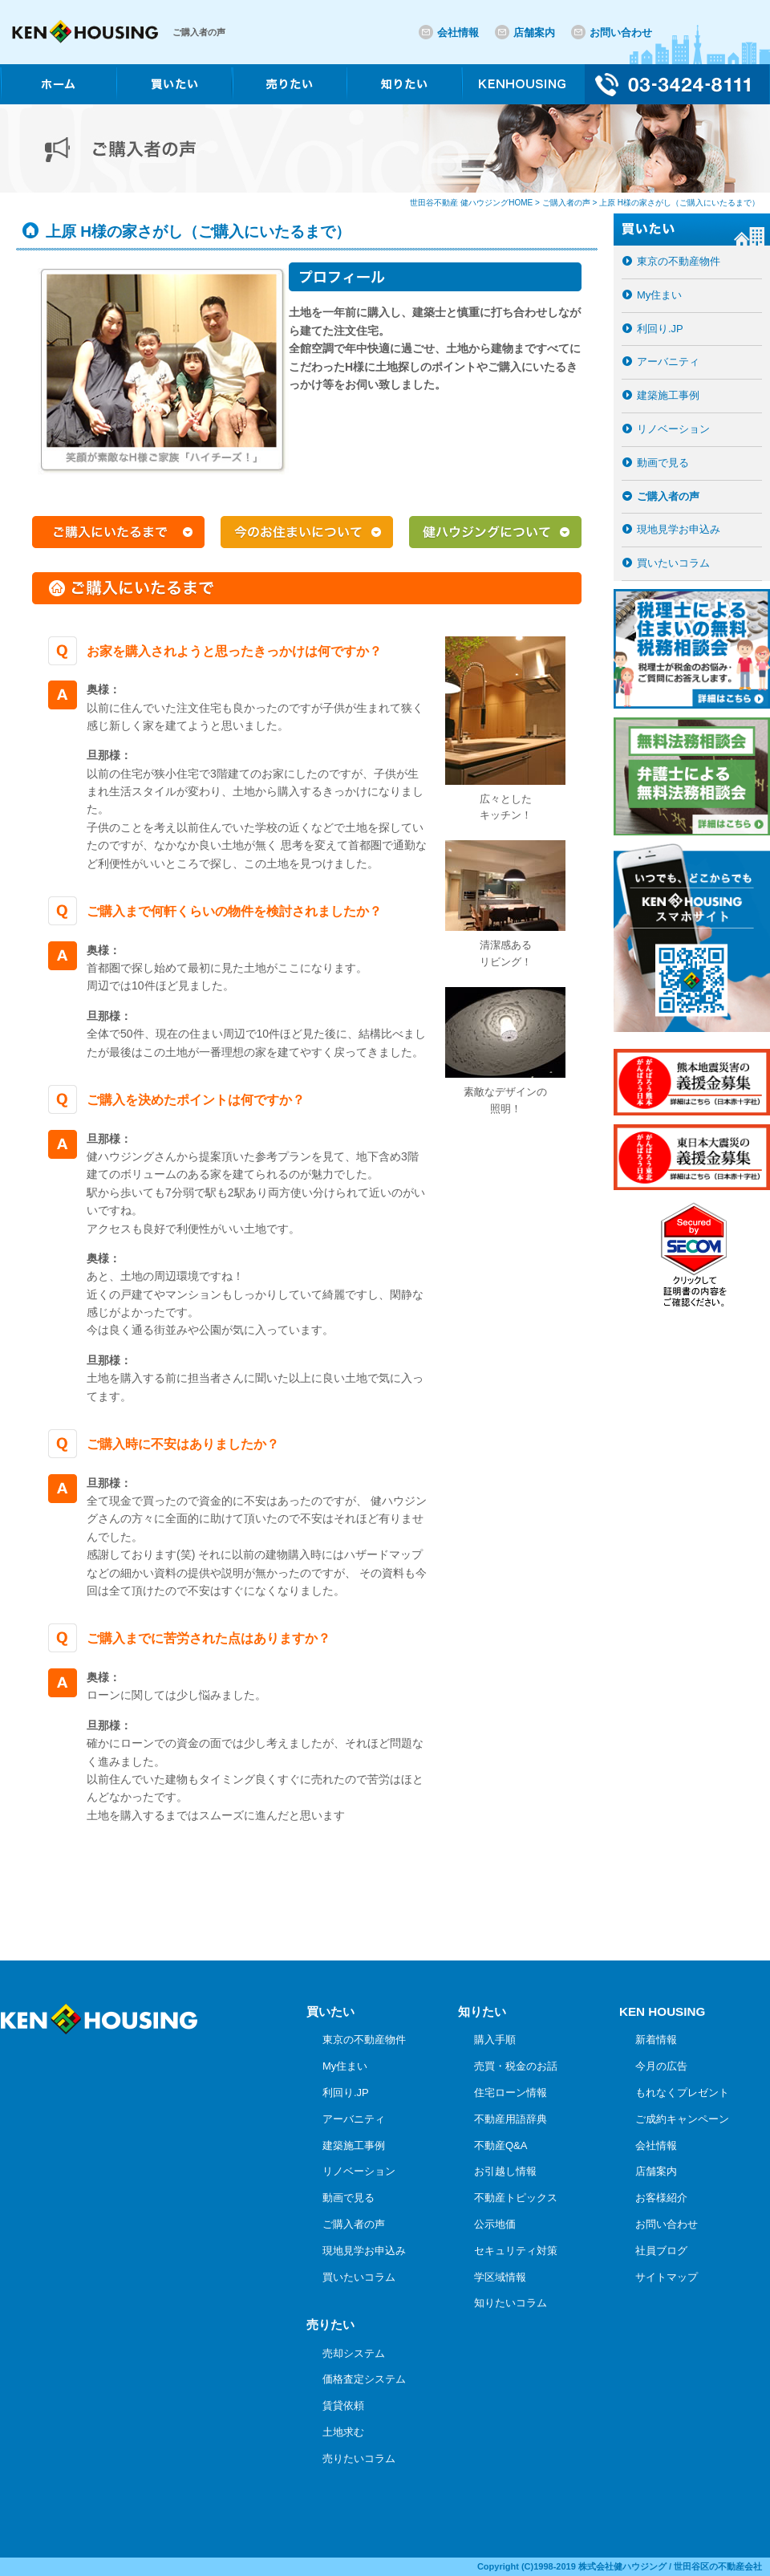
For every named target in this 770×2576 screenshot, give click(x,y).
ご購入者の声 (668, 496)
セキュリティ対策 (515, 2251)
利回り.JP (660, 329)
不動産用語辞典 (510, 2119)
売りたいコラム (358, 2458)
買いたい (330, 2011)
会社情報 (458, 32)
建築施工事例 (668, 395)
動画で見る (663, 463)
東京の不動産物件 (678, 261)
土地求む (343, 2432)
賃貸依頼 (343, 2405)
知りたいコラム (510, 2303)
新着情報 (656, 2040)
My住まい (659, 295)
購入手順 (495, 2040)
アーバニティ (668, 362)
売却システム (353, 2353)
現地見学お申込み (678, 529)
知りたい (482, 2011)
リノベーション (673, 429)
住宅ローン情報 (510, 2092)
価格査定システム (364, 2379)
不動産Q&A (500, 2145)
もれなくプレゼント (682, 2092)
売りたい (330, 2324)
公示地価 (495, 2224)
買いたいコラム (673, 563)
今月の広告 (661, 2066)
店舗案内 (534, 32)
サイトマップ (666, 2277)
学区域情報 (500, 2277)
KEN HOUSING (662, 2011)
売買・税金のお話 (515, 2066)
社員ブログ (661, 2251)
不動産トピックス (515, 2198)
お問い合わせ (621, 32)
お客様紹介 (661, 2198)
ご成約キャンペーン (682, 2119)
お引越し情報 (505, 2171)
